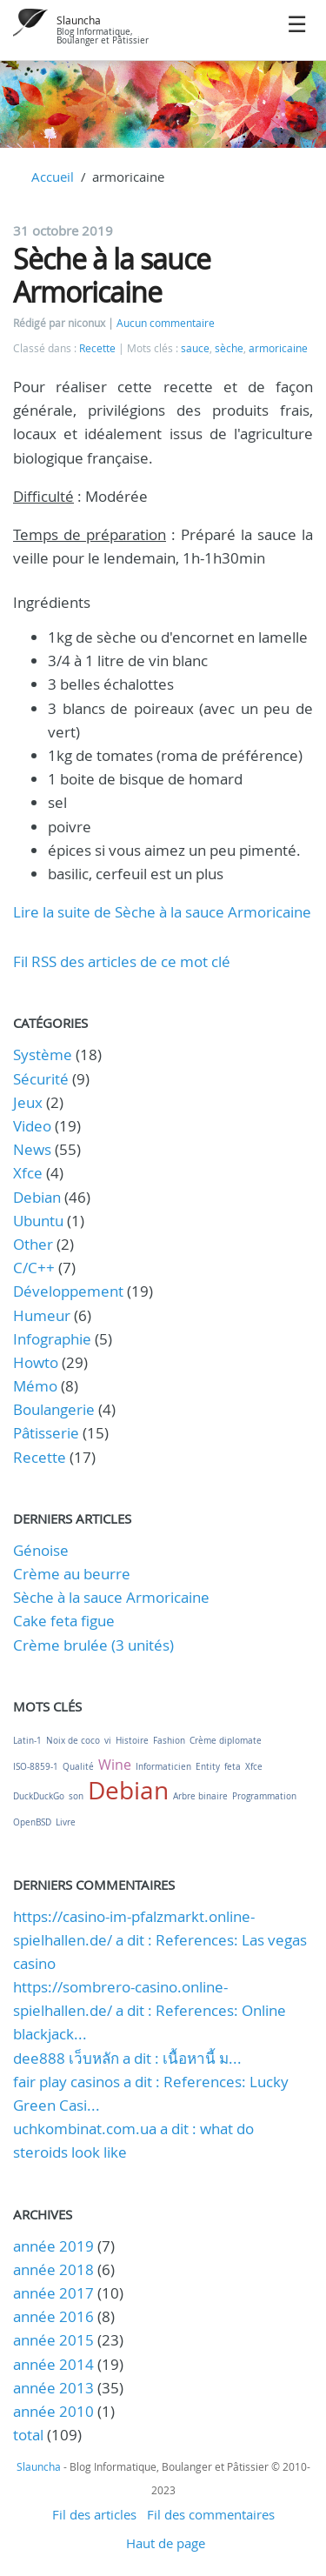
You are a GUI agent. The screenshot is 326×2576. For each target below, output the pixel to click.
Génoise (41, 1550)
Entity (208, 1766)
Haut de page (165, 2543)
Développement (68, 1291)
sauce (195, 348)
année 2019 (53, 2246)
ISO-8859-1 (35, 1766)
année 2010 (53, 2411)
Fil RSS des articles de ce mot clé (121, 961)
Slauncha (79, 20)
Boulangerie (54, 1409)
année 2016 (53, 2316)
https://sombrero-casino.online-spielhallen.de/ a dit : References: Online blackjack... (149, 2010)
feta (232, 1766)
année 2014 (53, 2364)
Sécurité (41, 1079)
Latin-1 (27, 1740)
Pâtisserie (46, 1433)
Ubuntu (38, 1221)
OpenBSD (32, 1822)
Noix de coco (73, 1740)
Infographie (52, 1339)
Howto (35, 1362)
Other (33, 1244)
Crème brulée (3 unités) (93, 1645)
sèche (229, 348)
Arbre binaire (200, 1796)
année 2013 (53, 2388)
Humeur (41, 1315)
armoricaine (278, 348)
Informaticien (163, 1766)
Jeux (28, 1102)
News (32, 1149)
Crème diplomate (226, 1740)
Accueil (52, 176)
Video (32, 1126)
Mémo (35, 1386)
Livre (66, 1822)
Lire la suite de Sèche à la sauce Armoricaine (162, 912)
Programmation (264, 1796)
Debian (37, 1197)
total (30, 2435)
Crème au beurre (71, 1574)
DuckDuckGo (38, 1796)
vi (107, 1740)
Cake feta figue (64, 1621)
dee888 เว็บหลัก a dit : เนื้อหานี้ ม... (127, 2058)
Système (42, 1054)
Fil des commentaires (211, 2514)
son (76, 1796)
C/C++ (34, 1268)
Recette (97, 348)
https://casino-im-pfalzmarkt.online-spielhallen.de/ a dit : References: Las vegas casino (160, 1939)
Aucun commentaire (165, 323)
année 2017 (53, 2293)
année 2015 (53, 2340)
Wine (114, 1764)
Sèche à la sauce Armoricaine (111, 275)
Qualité (78, 1766)
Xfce (28, 1173)
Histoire (132, 1740)
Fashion (169, 1740)
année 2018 (53, 2269)
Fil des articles (94, 2514)
